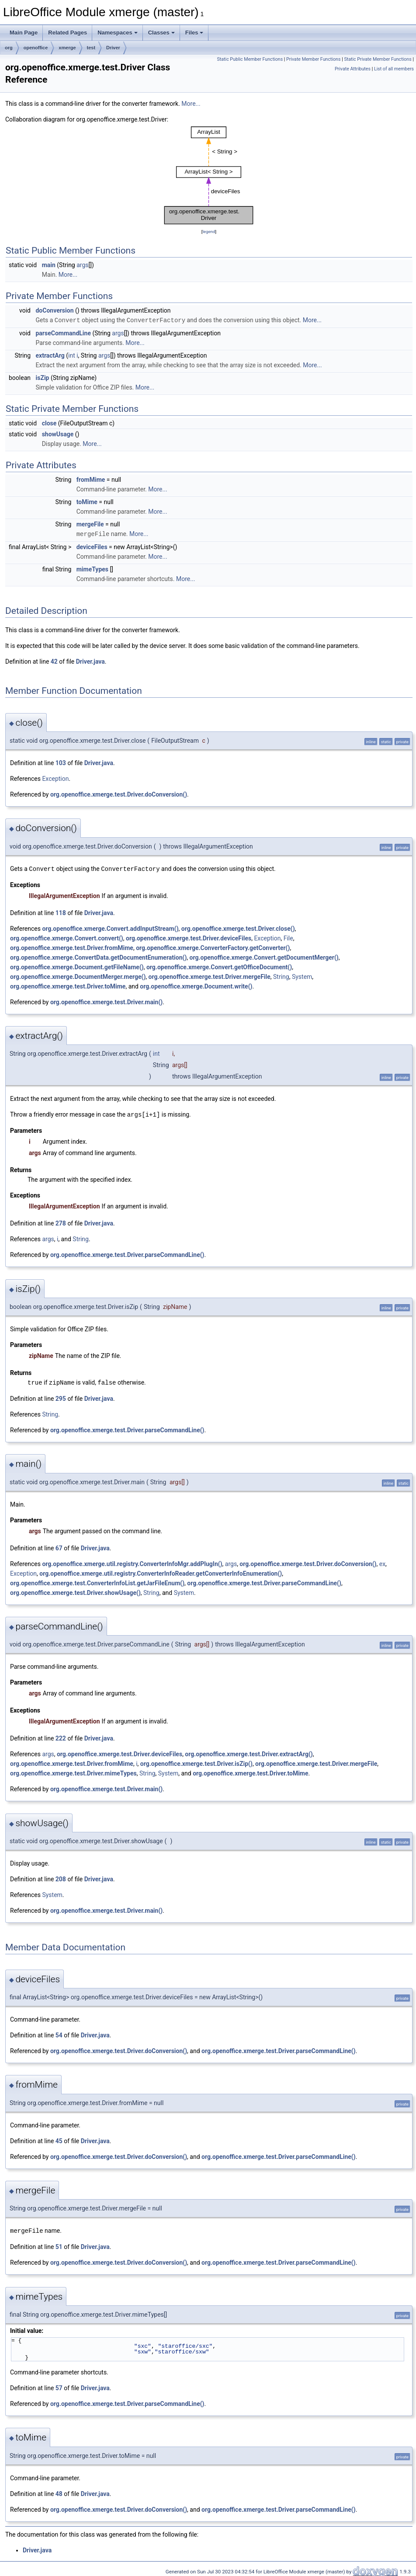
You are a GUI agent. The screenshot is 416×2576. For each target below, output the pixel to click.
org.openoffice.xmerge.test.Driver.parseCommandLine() (127, 1253)
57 (58, 2385)
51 (58, 2244)
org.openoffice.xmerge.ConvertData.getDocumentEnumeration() (98, 956)
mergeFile (90, 523)
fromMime (90, 479)
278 (60, 1221)
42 (54, 660)
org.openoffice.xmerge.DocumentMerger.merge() (78, 975)
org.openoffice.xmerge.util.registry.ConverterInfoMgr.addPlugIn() (132, 1561)
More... (190, 103)
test (91, 47)
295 (60, 1396)
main (48, 264)
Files (194, 32)
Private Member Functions (313, 59)
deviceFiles (91, 546)
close (49, 422)
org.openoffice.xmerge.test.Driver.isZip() (196, 1761)
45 (58, 2138)
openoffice (36, 47)
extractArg (49, 355)
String (281, 975)
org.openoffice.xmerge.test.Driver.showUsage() (75, 1590)
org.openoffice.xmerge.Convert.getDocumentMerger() (264, 956)
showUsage (58, 433)
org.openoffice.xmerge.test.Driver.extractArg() (248, 1751)
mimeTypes (92, 568)
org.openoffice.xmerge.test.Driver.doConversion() (118, 793)
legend (208, 231)
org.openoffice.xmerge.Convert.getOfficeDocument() (219, 965)
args (82, 264)
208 (60, 1876)
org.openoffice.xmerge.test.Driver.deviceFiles (188, 936)
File (288, 936)
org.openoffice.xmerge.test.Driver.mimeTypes (73, 1771)
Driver (113, 47)
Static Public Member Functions (250, 59)
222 (60, 1736)
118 (60, 911)
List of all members (394, 69)
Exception (55, 777)
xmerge (67, 47)
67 (58, 1545)
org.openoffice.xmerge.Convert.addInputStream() (110, 927)
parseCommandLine (62, 332)
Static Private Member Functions (377, 59)
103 (60, 762)
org (9, 47)
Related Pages (67, 32)
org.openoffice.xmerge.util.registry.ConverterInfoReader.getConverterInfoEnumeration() (160, 1571)
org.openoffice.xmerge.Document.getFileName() (77, 965)
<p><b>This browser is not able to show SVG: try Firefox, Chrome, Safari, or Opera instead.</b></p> (209, 175)
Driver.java (90, 660)
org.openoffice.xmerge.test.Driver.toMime (67, 985)
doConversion (54, 310)
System (302, 975)
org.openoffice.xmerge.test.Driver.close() (238, 927)
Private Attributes (353, 69)
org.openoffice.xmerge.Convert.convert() (66, 936)
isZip (42, 377)
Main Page (24, 32)
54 (58, 2032)
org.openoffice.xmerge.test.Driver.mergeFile (209, 975)
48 (58, 2491)
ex (382, 1561)
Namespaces (117, 32)
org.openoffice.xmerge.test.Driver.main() (106, 1000)
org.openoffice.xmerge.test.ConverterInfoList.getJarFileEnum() (97, 1580)
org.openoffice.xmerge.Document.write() (196, 985)
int (71, 355)
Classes (161, 32)
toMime (86, 501)
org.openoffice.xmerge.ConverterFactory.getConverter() (213, 946)
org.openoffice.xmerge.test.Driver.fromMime (71, 946)
